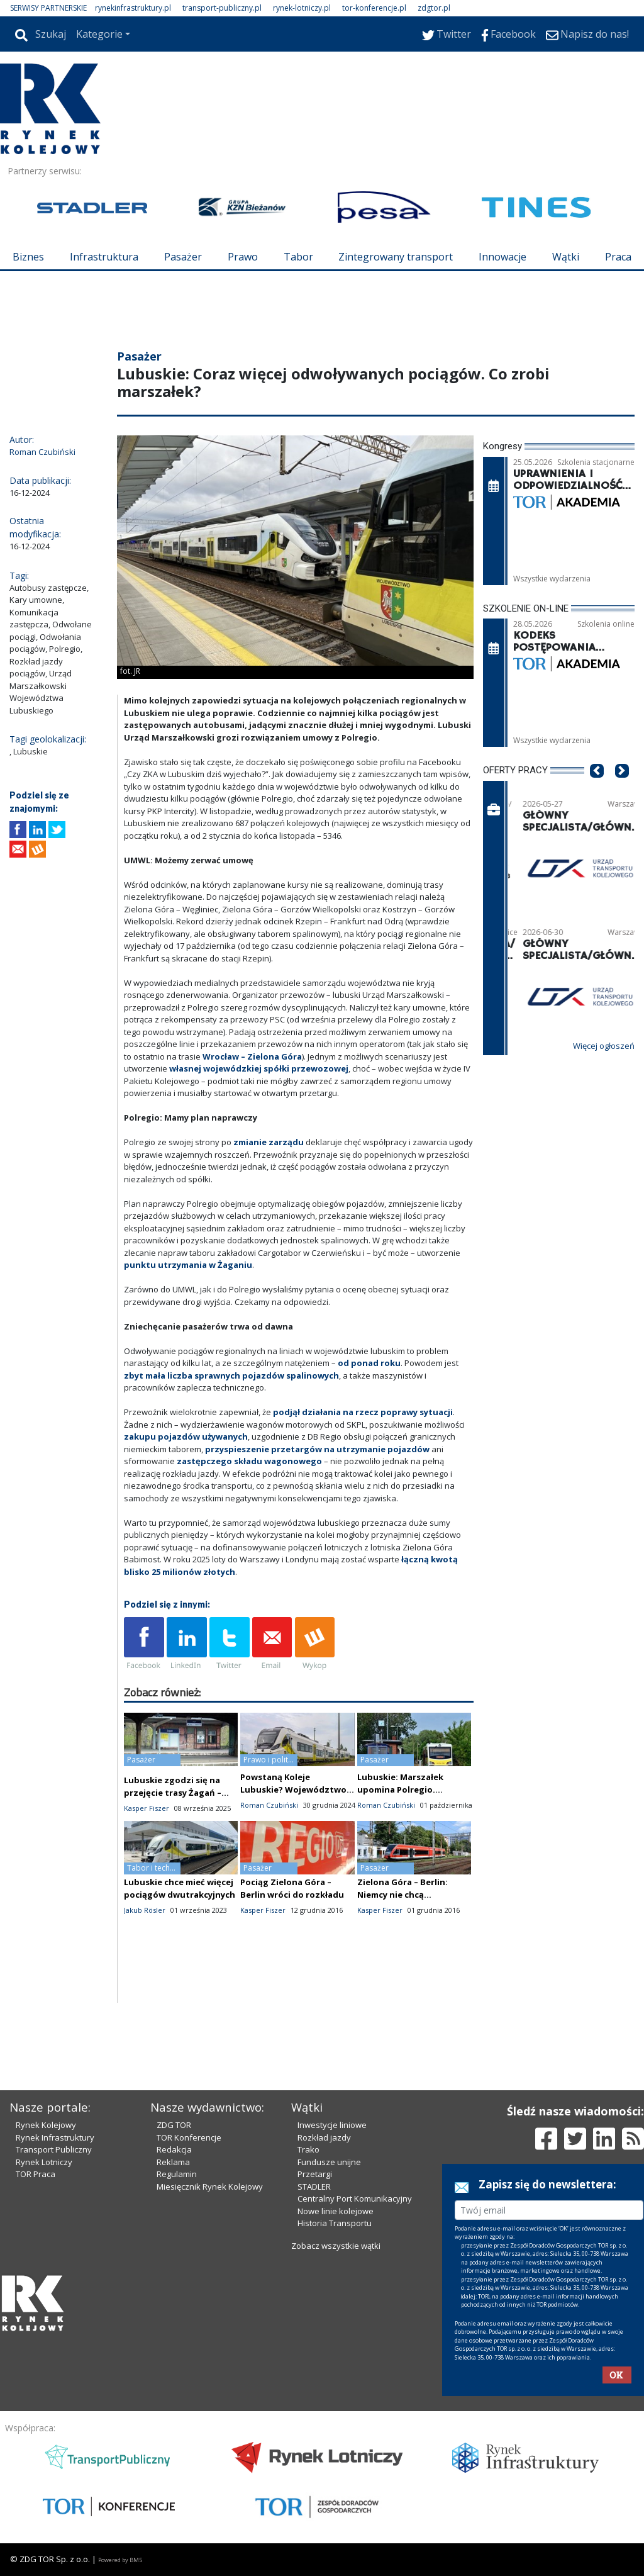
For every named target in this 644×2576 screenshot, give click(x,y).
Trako (308, 2149)
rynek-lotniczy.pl (302, 8)
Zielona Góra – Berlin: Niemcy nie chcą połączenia (402, 1894)
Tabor (298, 257)
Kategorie (99, 34)
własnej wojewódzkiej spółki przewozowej (258, 1068)
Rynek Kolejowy (46, 2125)
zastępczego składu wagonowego (249, 1461)
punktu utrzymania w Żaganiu (188, 1264)
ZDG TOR (174, 2125)
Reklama (173, 2162)
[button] (596, 789)
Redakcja (174, 2149)
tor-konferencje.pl (374, 8)
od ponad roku (369, 1363)
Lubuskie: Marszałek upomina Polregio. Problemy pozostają (400, 1789)
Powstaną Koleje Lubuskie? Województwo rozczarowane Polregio (293, 1789)
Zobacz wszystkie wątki (335, 2245)
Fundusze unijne (329, 2162)
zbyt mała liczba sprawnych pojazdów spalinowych (231, 1375)
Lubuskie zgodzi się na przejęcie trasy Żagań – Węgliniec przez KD (172, 1792)
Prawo (243, 257)
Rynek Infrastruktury (55, 2137)
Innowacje (502, 257)
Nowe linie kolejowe (335, 2211)
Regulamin (177, 2174)
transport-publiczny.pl (222, 8)
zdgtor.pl (434, 8)
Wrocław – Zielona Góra (252, 1056)
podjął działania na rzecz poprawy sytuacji (363, 1412)
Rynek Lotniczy (44, 2162)
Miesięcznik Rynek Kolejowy (210, 2186)
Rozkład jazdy (324, 2137)
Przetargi (314, 2174)
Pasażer (183, 257)
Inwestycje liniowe (332, 2125)
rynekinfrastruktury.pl (133, 8)
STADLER (314, 2186)
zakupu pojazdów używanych (186, 1436)
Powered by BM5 (120, 2560)
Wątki (565, 257)
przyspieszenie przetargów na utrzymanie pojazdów (317, 1449)
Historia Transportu (334, 2223)
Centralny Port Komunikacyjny (354, 2198)
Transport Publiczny (54, 2149)
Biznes (28, 257)
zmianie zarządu (268, 1142)
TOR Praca (35, 2174)
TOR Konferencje (189, 2137)
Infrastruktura (104, 257)
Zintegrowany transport (395, 257)
